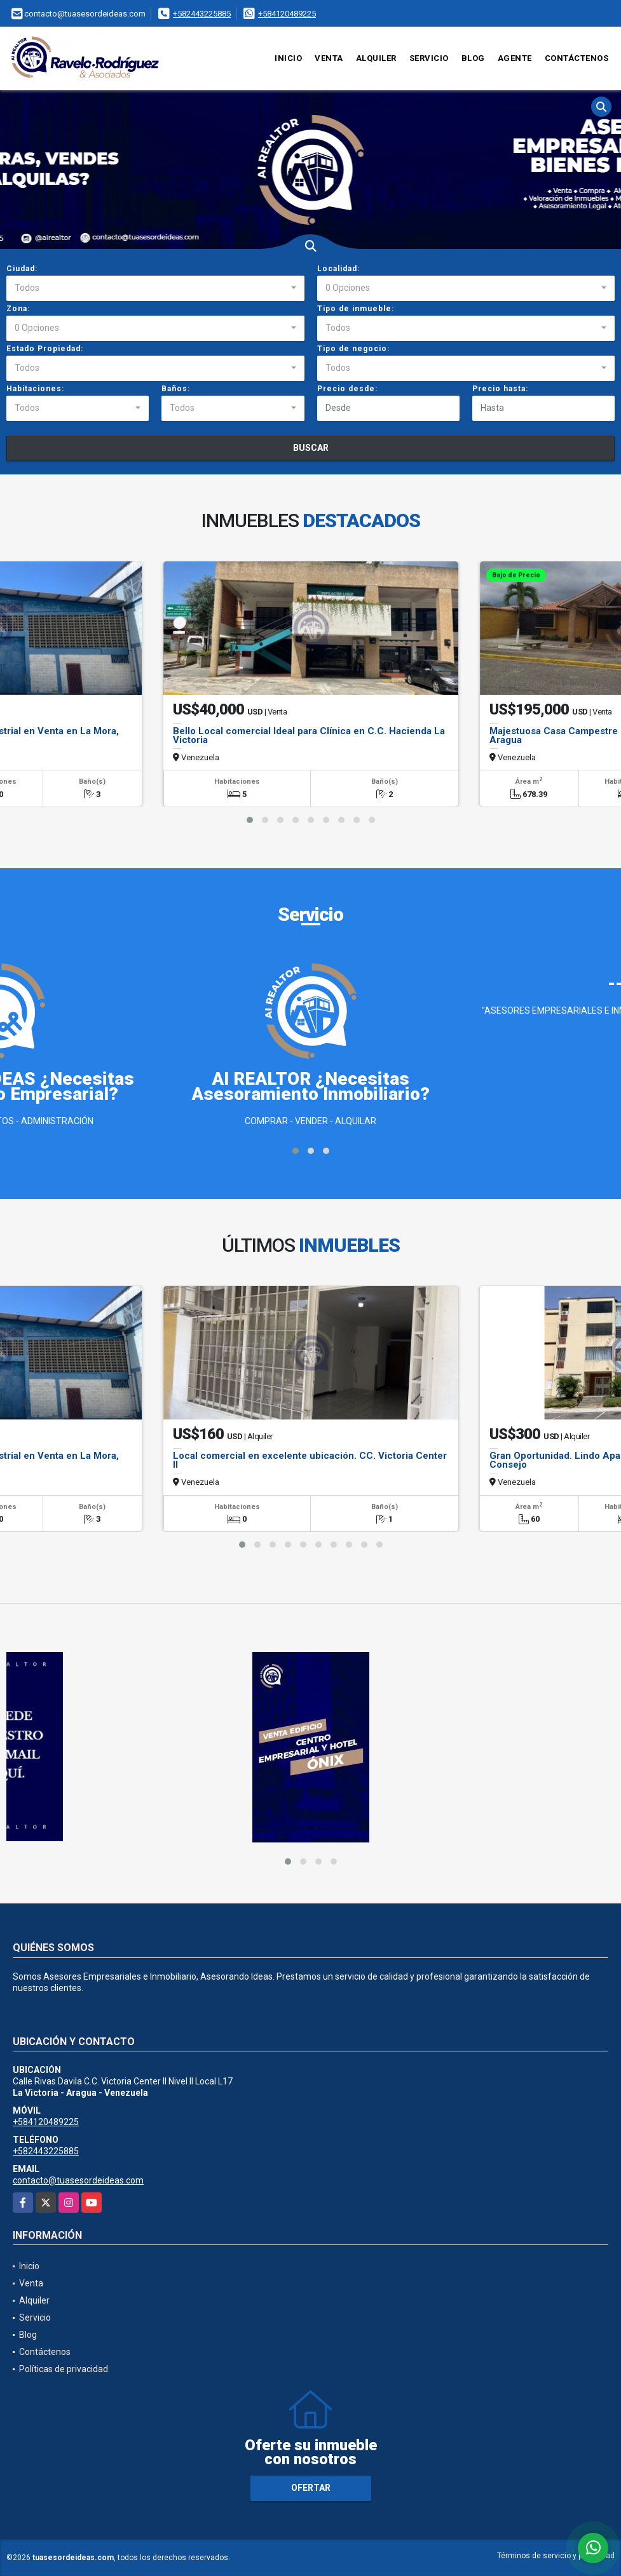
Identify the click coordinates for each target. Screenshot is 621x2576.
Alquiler (376, 58)
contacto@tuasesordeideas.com (78, 2180)
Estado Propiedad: (44, 348)
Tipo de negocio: (353, 348)
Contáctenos (577, 58)
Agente (515, 58)
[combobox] (155, 288)
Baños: (175, 388)
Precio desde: (347, 388)
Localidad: (338, 268)
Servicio (429, 58)
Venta (329, 58)
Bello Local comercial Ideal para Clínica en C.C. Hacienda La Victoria (309, 735)
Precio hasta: (500, 388)
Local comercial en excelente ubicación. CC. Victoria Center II (310, 1460)
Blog (473, 58)
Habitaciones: (35, 388)
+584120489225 (287, 13)
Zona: (18, 308)
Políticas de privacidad (63, 2369)
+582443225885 (202, 13)
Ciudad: (22, 268)
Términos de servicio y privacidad (556, 2555)
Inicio (288, 58)
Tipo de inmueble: (355, 308)
